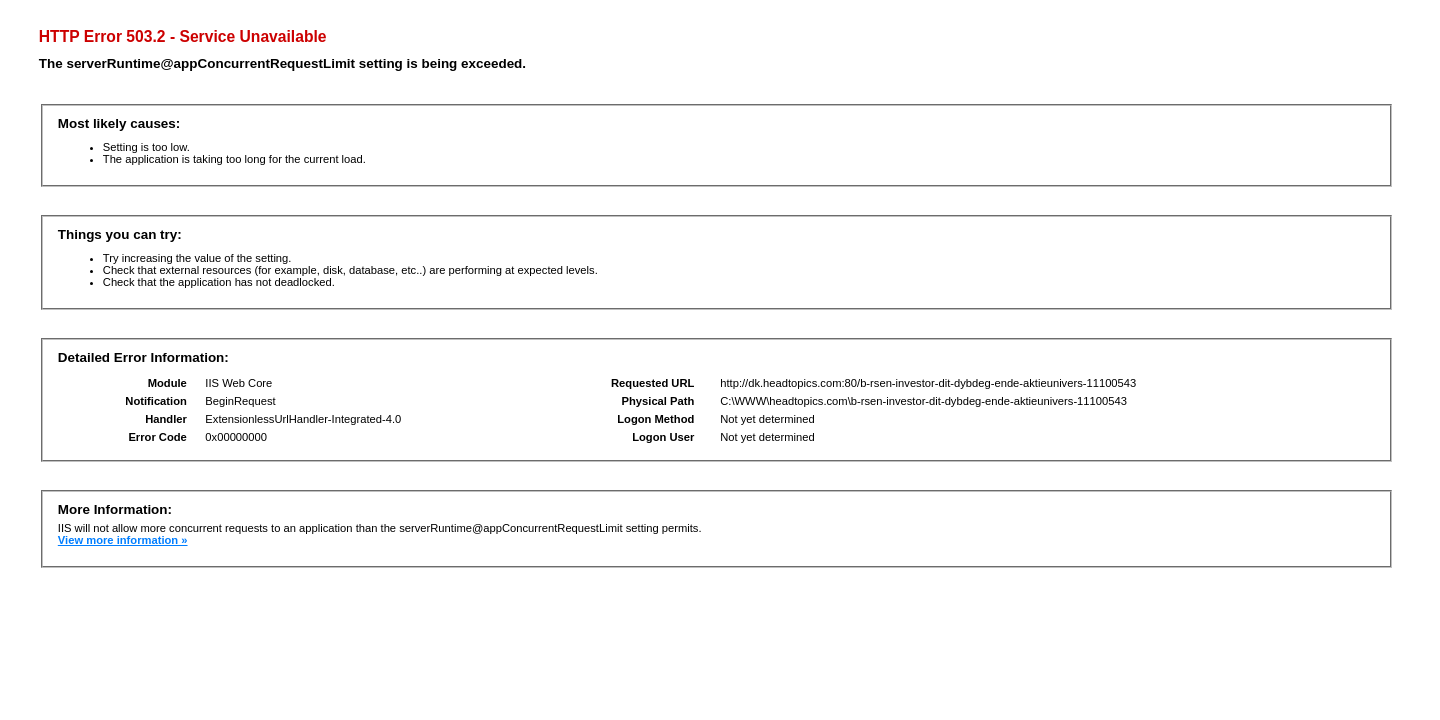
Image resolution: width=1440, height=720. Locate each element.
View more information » (123, 540)
